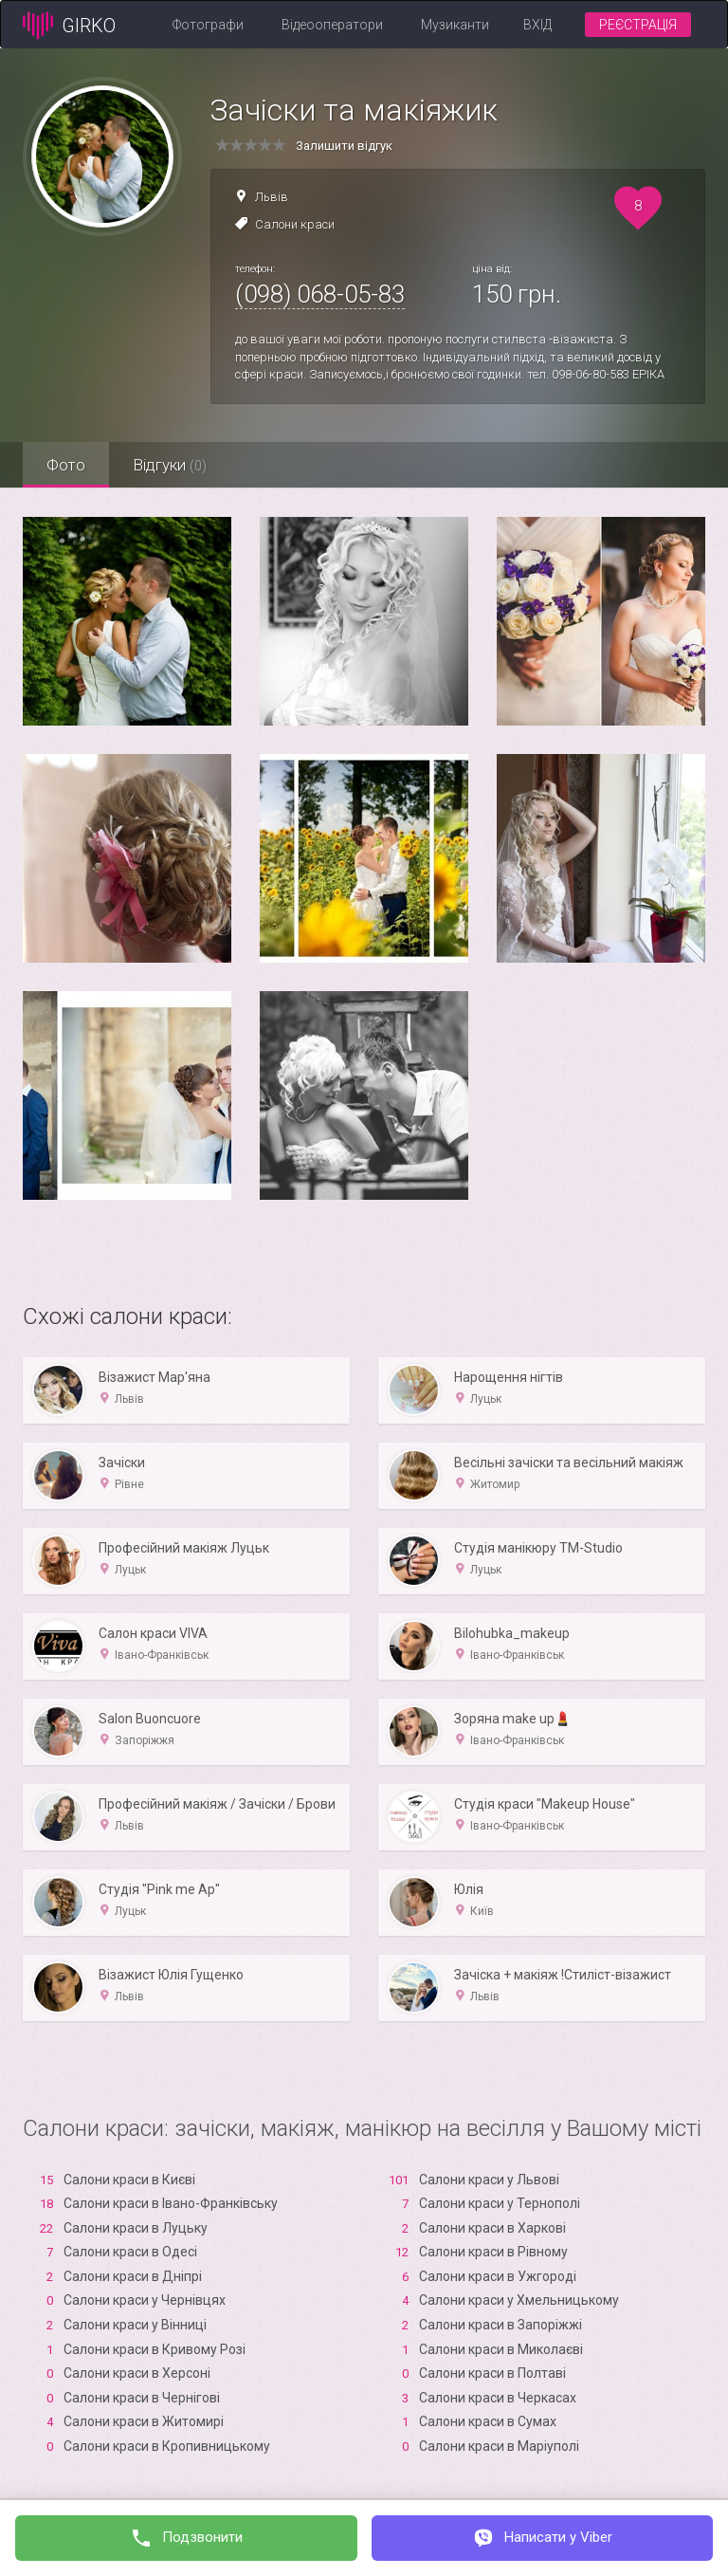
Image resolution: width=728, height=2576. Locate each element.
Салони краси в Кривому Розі (155, 2349)
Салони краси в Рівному (493, 2251)
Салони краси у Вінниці (135, 2324)
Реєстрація (638, 24)
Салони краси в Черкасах (497, 2397)
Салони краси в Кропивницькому (167, 2446)
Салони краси (295, 224)
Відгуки (170, 464)
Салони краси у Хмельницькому (519, 2300)
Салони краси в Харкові (492, 2228)
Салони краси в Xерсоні (137, 2373)
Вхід (537, 24)
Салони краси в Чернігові (142, 2397)
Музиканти (455, 24)
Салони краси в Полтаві (492, 2373)
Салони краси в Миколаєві (501, 2349)
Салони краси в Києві (129, 2179)
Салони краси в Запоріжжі (500, 2324)
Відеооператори (332, 24)
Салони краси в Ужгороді (497, 2276)
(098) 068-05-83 (320, 294)
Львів (271, 197)
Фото (65, 464)
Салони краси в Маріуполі (499, 2446)
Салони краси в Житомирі (144, 2421)
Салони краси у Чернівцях (145, 2300)
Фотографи (208, 24)
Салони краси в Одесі (130, 2251)
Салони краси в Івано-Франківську (171, 2203)
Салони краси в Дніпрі (133, 2276)
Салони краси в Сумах (487, 2421)
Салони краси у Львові (489, 2179)
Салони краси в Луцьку (136, 2228)
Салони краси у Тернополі (499, 2203)
